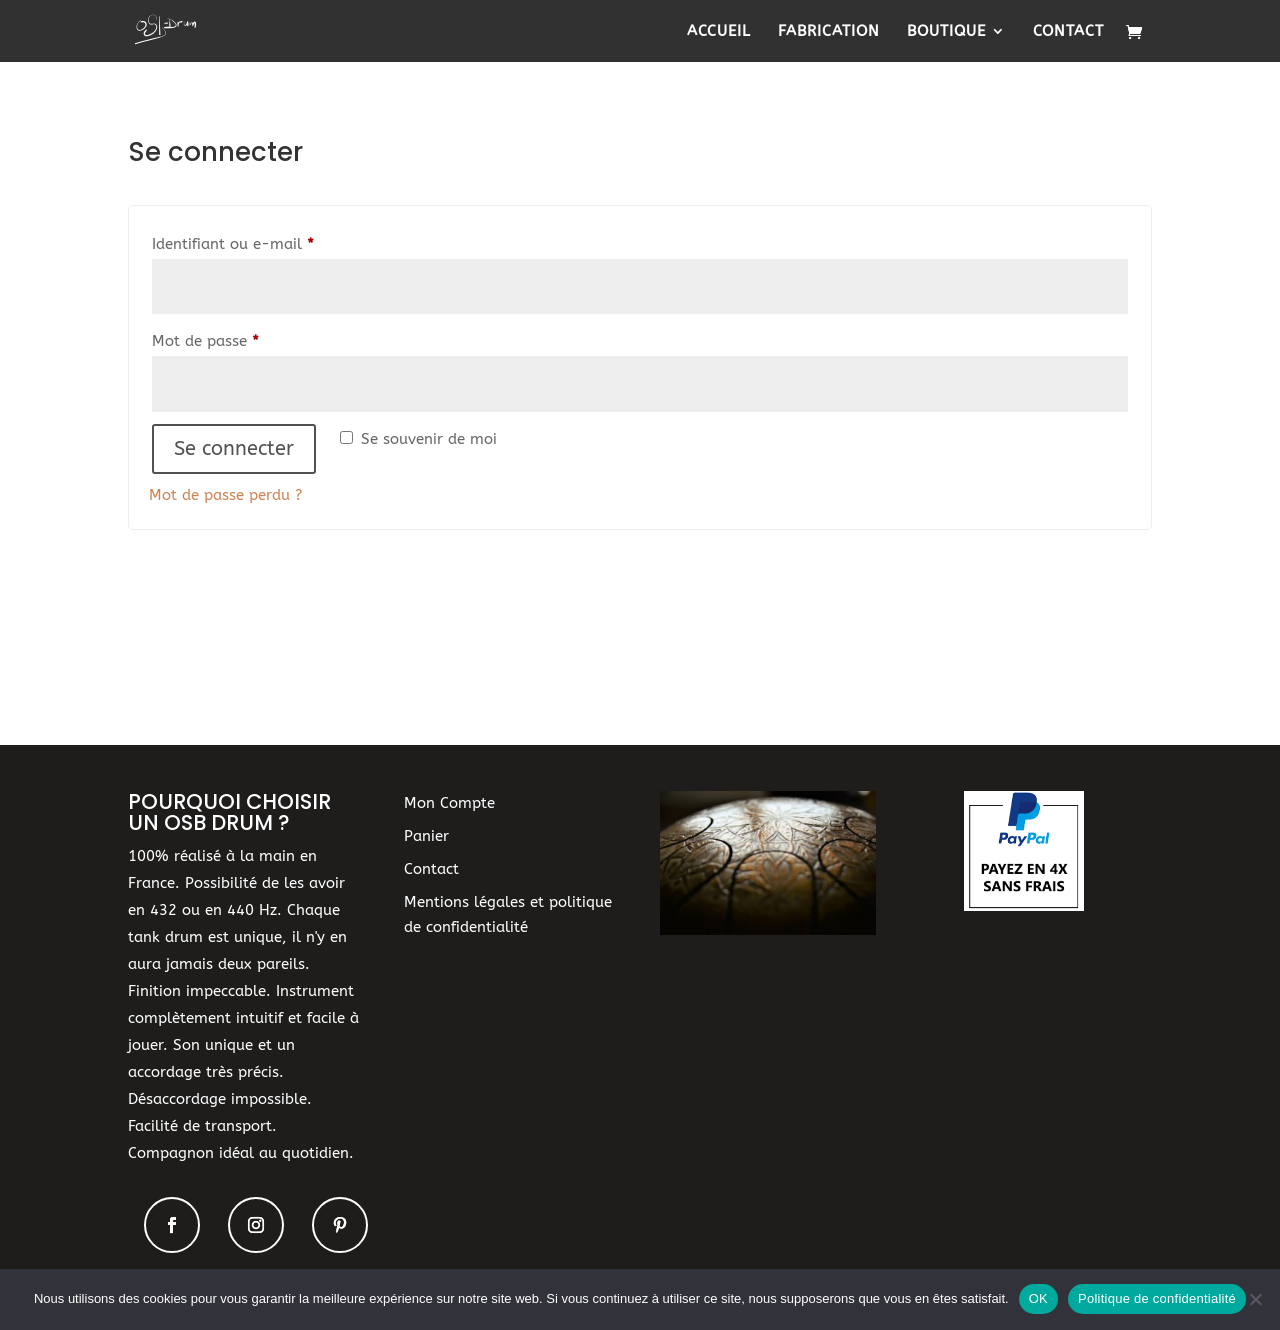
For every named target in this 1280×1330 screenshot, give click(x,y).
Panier (426, 836)
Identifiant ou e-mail (272, 241)
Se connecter (234, 448)
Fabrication (829, 32)
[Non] (1255, 1299)
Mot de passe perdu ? (225, 495)
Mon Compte (449, 803)
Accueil (719, 32)
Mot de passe (245, 338)
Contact (1068, 32)
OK (1038, 1298)
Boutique (946, 32)
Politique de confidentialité (1157, 1298)
